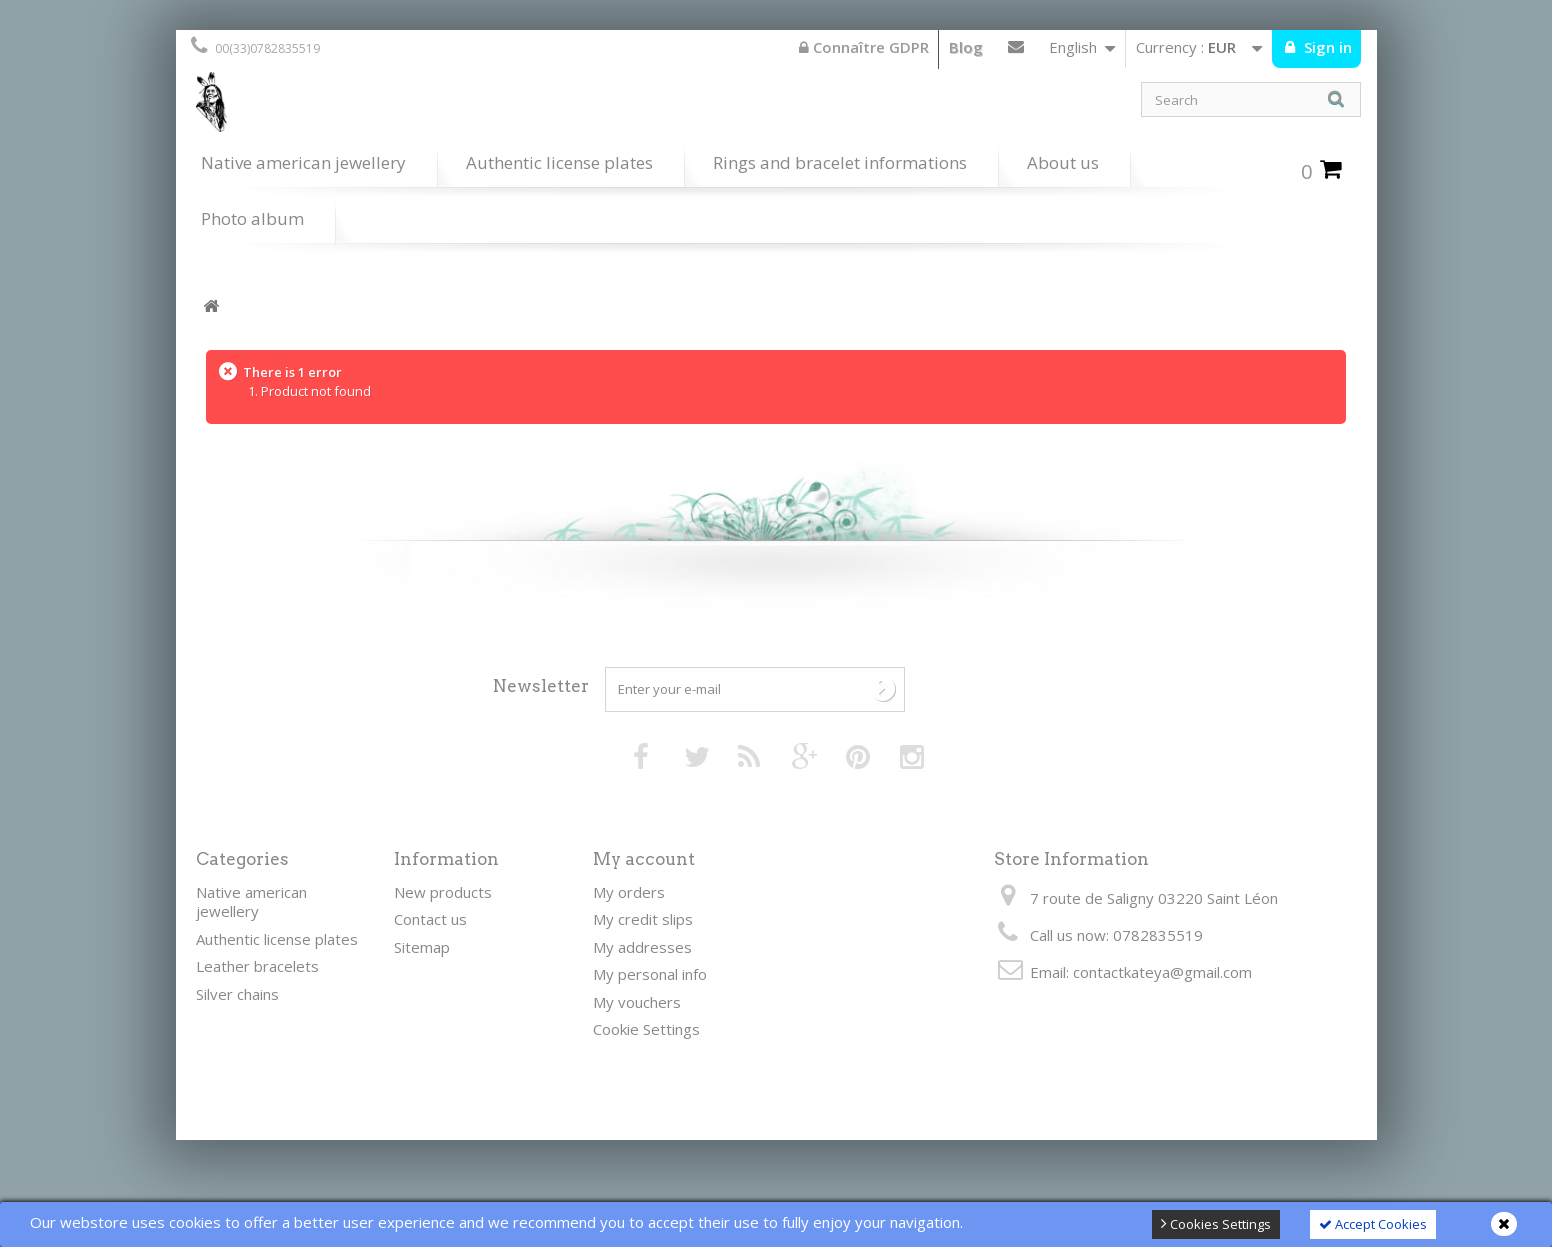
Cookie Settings (646, 1029)
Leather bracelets (257, 966)
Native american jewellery (303, 162)
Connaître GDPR (864, 47)
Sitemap (422, 947)
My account (644, 859)
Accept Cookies (1373, 1224)
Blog (966, 47)
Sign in (1326, 47)
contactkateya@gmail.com (1162, 972)
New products (443, 892)
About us (1063, 162)
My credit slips (643, 919)
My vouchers (637, 1002)
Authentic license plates (559, 162)
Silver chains (237, 994)
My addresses (642, 947)
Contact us (1016, 51)
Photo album (252, 218)
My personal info (650, 974)
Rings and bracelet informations (840, 162)
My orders (629, 892)
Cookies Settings (1216, 1224)
